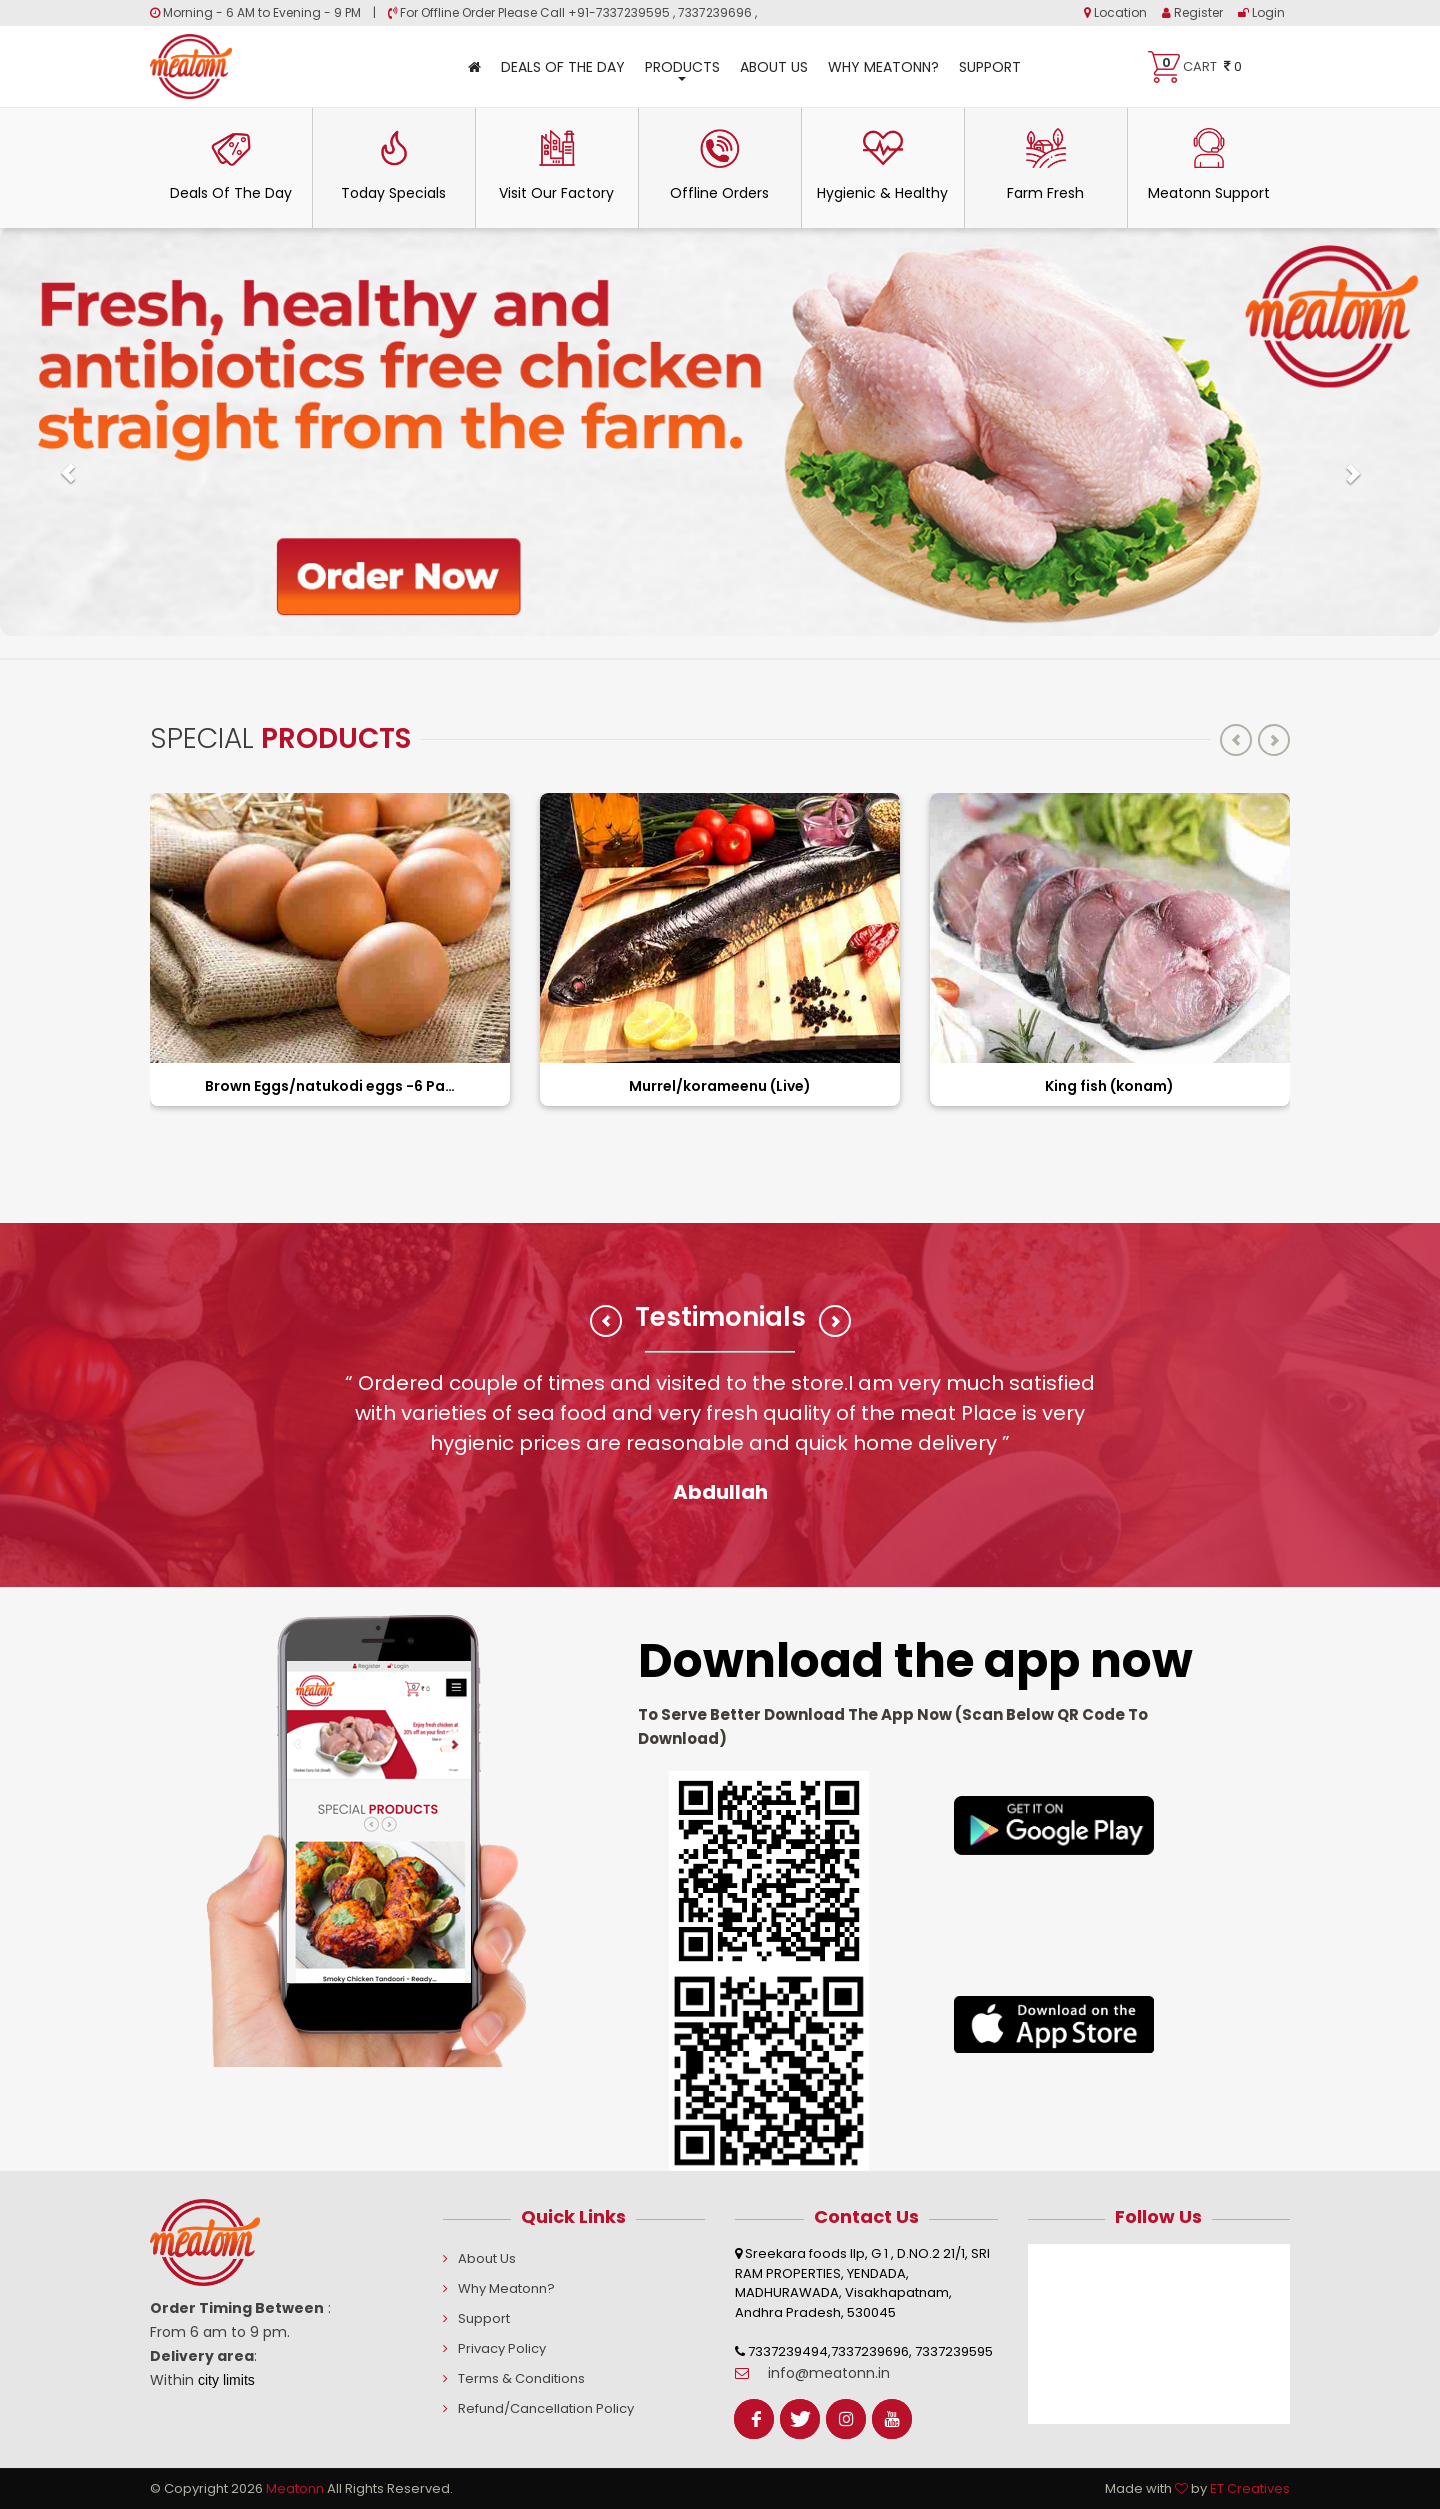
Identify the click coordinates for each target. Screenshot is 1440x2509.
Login (1261, 12)
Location (1115, 12)
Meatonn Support (1209, 165)
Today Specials (393, 165)
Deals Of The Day (563, 67)
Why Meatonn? (883, 67)
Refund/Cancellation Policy (546, 2408)
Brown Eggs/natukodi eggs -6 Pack (330, 1086)
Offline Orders (719, 165)
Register (1192, 12)
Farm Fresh (1045, 165)
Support (990, 67)
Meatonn (295, 2488)
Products (682, 69)
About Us (774, 67)
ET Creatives (1250, 2488)
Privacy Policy (502, 2348)
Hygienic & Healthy (882, 165)
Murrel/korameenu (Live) (720, 1086)
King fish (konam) (1109, 1086)
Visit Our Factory (556, 165)
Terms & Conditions (521, 2378)
